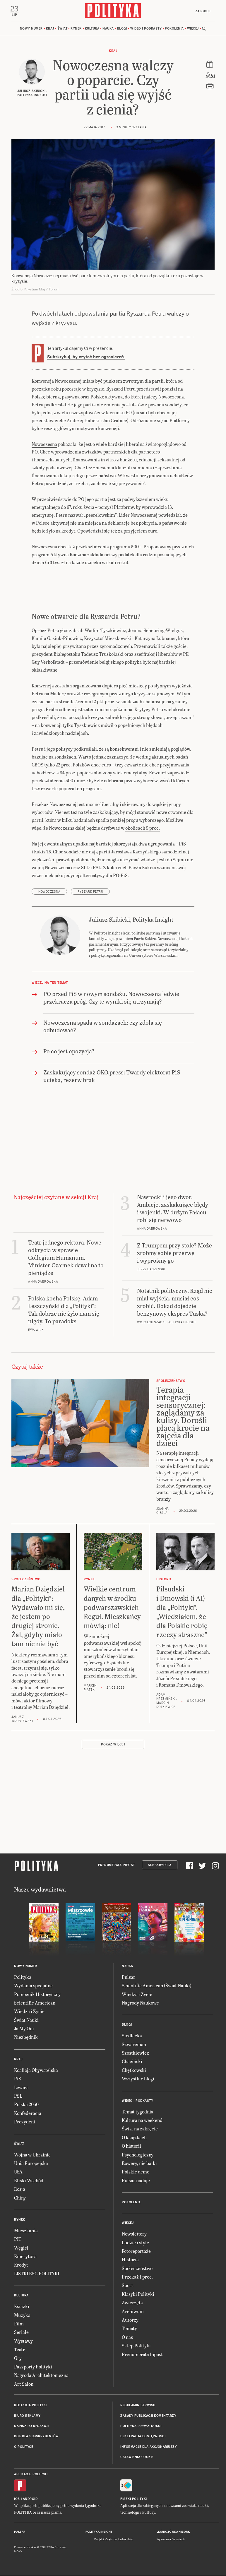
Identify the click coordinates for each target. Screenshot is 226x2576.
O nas (127, 2337)
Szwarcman (134, 2044)
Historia (130, 2260)
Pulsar (128, 1977)
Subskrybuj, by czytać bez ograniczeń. (86, 357)
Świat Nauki (26, 2020)
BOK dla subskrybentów (36, 2437)
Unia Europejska (31, 2163)
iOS (17, 2499)
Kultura (92, 29)
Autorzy (130, 2320)
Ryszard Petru (90, 892)
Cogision (111, 2540)
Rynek (76, 29)
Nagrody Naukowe (140, 2003)
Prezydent (24, 2122)
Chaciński (132, 2062)
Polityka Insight (99, 2532)
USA (18, 2172)
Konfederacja (27, 2113)
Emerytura (25, 2256)
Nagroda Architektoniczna (41, 2376)
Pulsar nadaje (136, 2181)
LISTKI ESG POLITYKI (36, 2274)
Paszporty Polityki (33, 2367)
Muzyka (22, 2315)
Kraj (50, 29)
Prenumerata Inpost (116, 1866)
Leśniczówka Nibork (173, 2532)
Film (19, 2324)
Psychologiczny (137, 2155)
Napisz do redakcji (31, 2426)
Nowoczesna (44, 444)
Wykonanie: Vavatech (171, 2540)
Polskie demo (135, 2172)
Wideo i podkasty (146, 29)
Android (30, 2499)
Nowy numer (31, 29)
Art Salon (23, 2384)
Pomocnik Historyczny (37, 1994)
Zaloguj (202, 11)
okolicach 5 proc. (142, 828)
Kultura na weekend (142, 2120)
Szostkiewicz (135, 2053)
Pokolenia (174, 29)
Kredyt (21, 2265)
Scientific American (34, 2003)
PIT (17, 2239)
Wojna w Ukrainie (32, 2155)
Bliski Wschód (28, 2181)
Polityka (22, 1977)
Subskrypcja (160, 1866)
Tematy (129, 2329)
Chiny (20, 2198)
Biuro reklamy (27, 2416)
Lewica (21, 2087)
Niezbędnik (26, 2037)
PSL (18, 2096)
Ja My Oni (24, 2029)
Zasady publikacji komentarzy (148, 2416)
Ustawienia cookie (137, 2458)
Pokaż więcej (113, 1745)
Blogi (122, 29)
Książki (21, 2307)
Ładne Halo (125, 2540)
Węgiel (21, 2248)
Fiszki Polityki (133, 2499)
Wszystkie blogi (138, 2079)
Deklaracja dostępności (142, 2437)
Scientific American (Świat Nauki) (156, 1986)
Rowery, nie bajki (139, 2163)
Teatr (19, 2350)
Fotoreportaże (136, 2251)
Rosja (19, 2189)
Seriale (21, 2332)
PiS (17, 2079)
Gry (18, 2358)
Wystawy (23, 2341)
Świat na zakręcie (140, 2129)
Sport (127, 2286)
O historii (131, 2146)
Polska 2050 (26, 2105)
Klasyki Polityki (138, 2294)
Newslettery (134, 2234)
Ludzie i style (135, 2243)
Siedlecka (132, 2036)
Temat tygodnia (137, 2112)
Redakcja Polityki (30, 2406)
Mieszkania (26, 2231)
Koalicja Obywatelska (36, 2070)
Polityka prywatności (140, 2426)
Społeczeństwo (137, 2268)
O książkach (134, 2138)
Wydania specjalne (33, 1986)
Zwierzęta (132, 2303)
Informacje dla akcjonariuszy (148, 2447)
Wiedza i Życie (29, 2012)
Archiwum (133, 2311)
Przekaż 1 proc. (137, 2277)
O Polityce (23, 2447)
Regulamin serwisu (137, 2406)
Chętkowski (134, 2070)
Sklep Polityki (136, 2346)
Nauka (108, 29)
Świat (62, 29)
